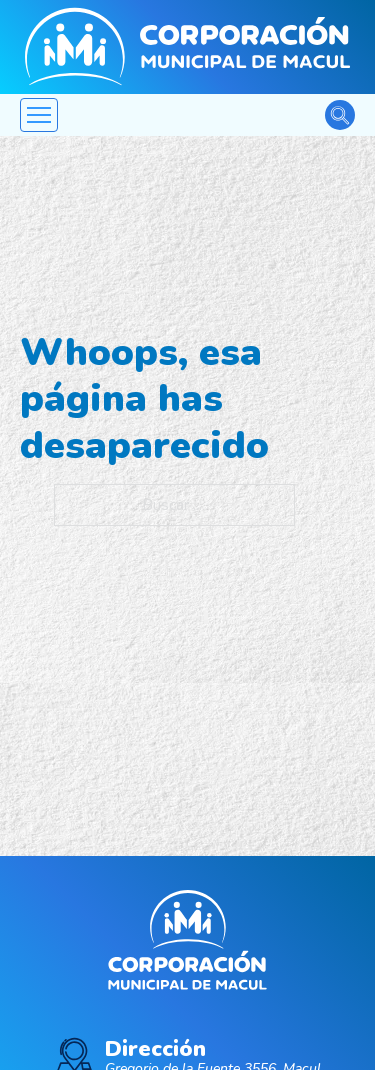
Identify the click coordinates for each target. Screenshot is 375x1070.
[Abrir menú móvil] (39, 115)
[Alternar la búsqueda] (340, 115)
